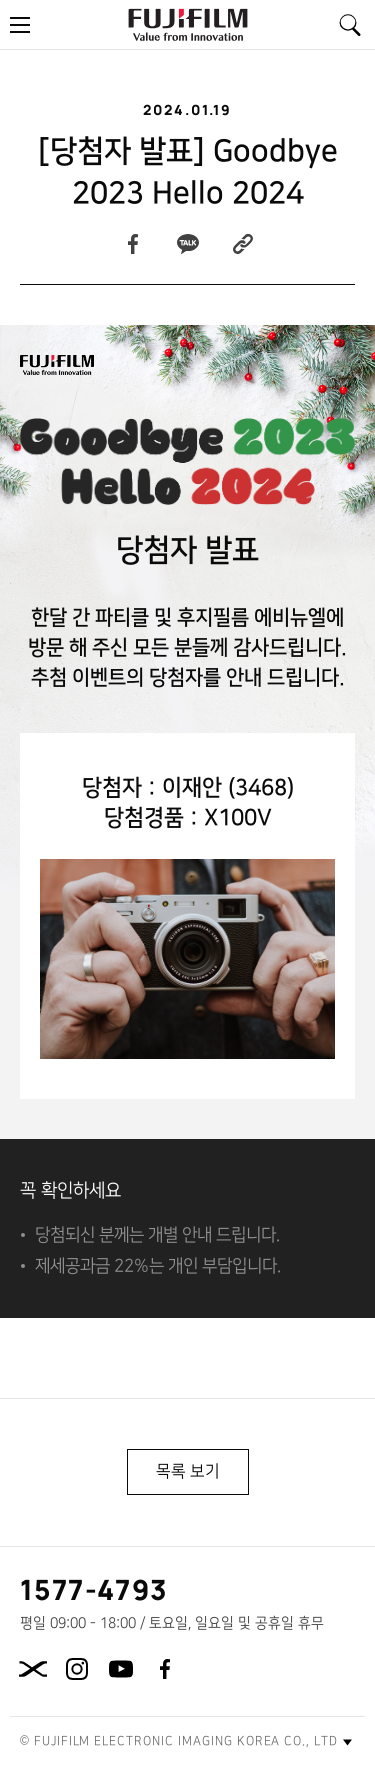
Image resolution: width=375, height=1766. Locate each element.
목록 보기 (188, 1471)
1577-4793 (94, 1589)
